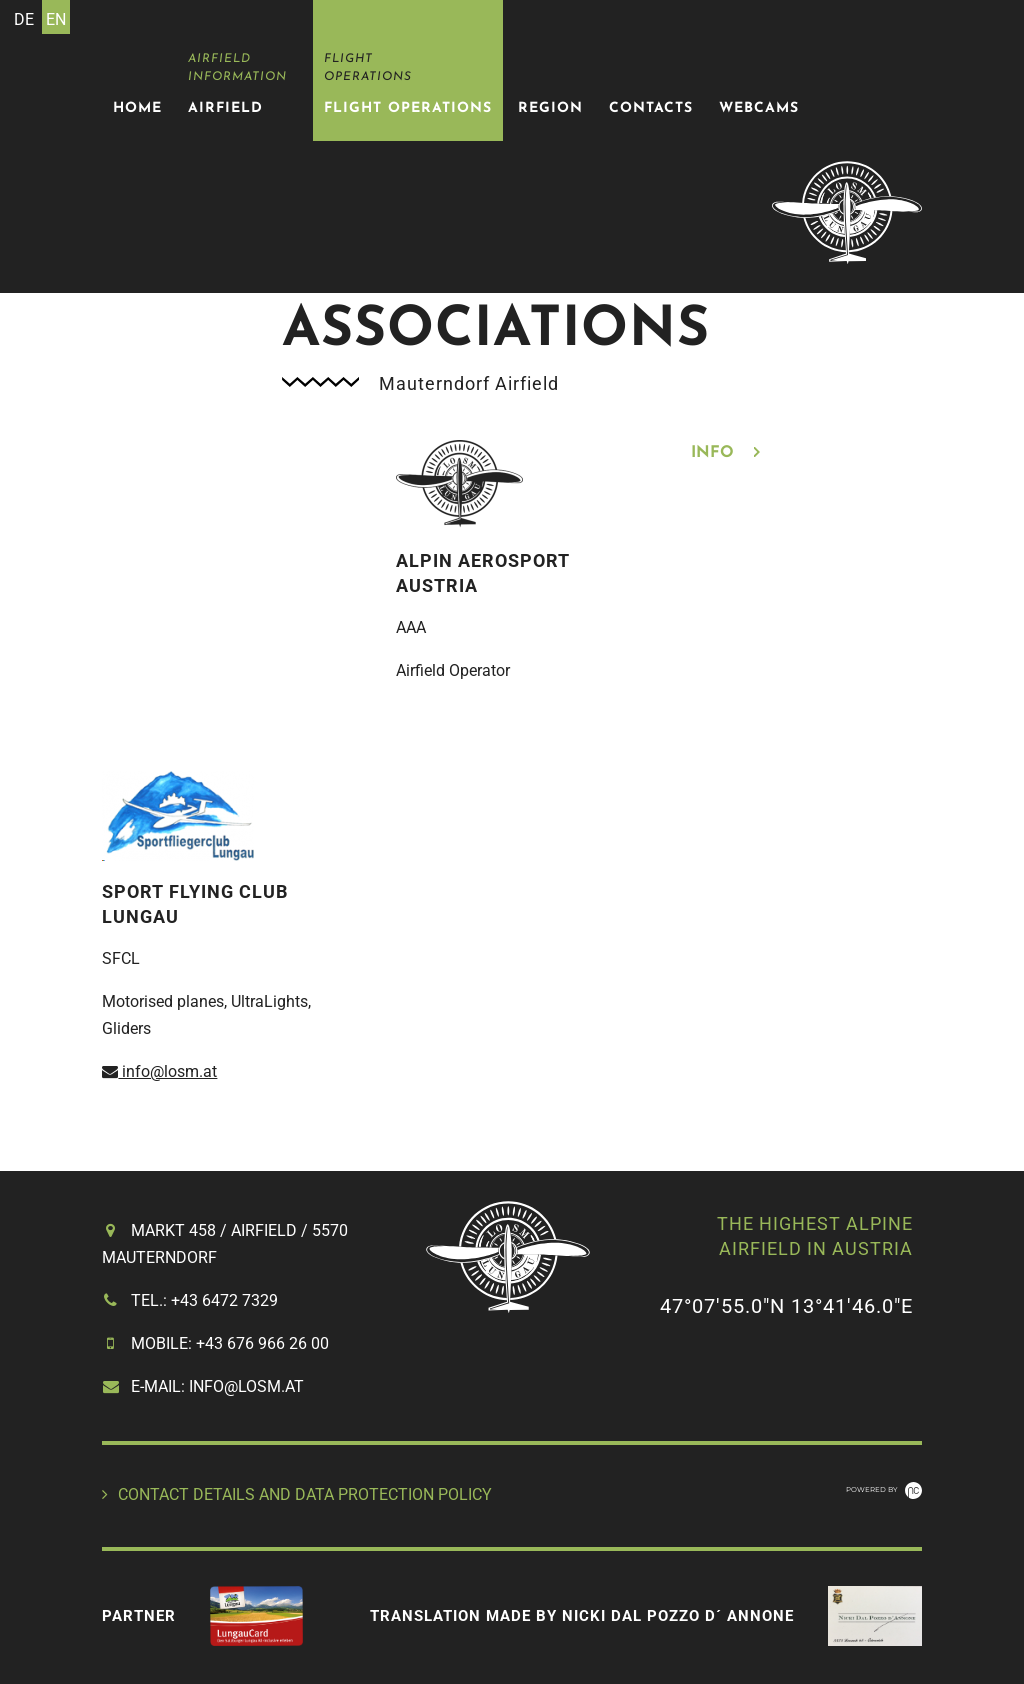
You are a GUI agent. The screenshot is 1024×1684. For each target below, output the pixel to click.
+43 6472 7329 (224, 1300)
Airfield (225, 108)
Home (137, 108)
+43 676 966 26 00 (262, 1343)
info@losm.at (159, 1071)
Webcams (759, 108)
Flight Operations (408, 108)
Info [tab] (715, 453)
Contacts (651, 108)
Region (550, 108)
